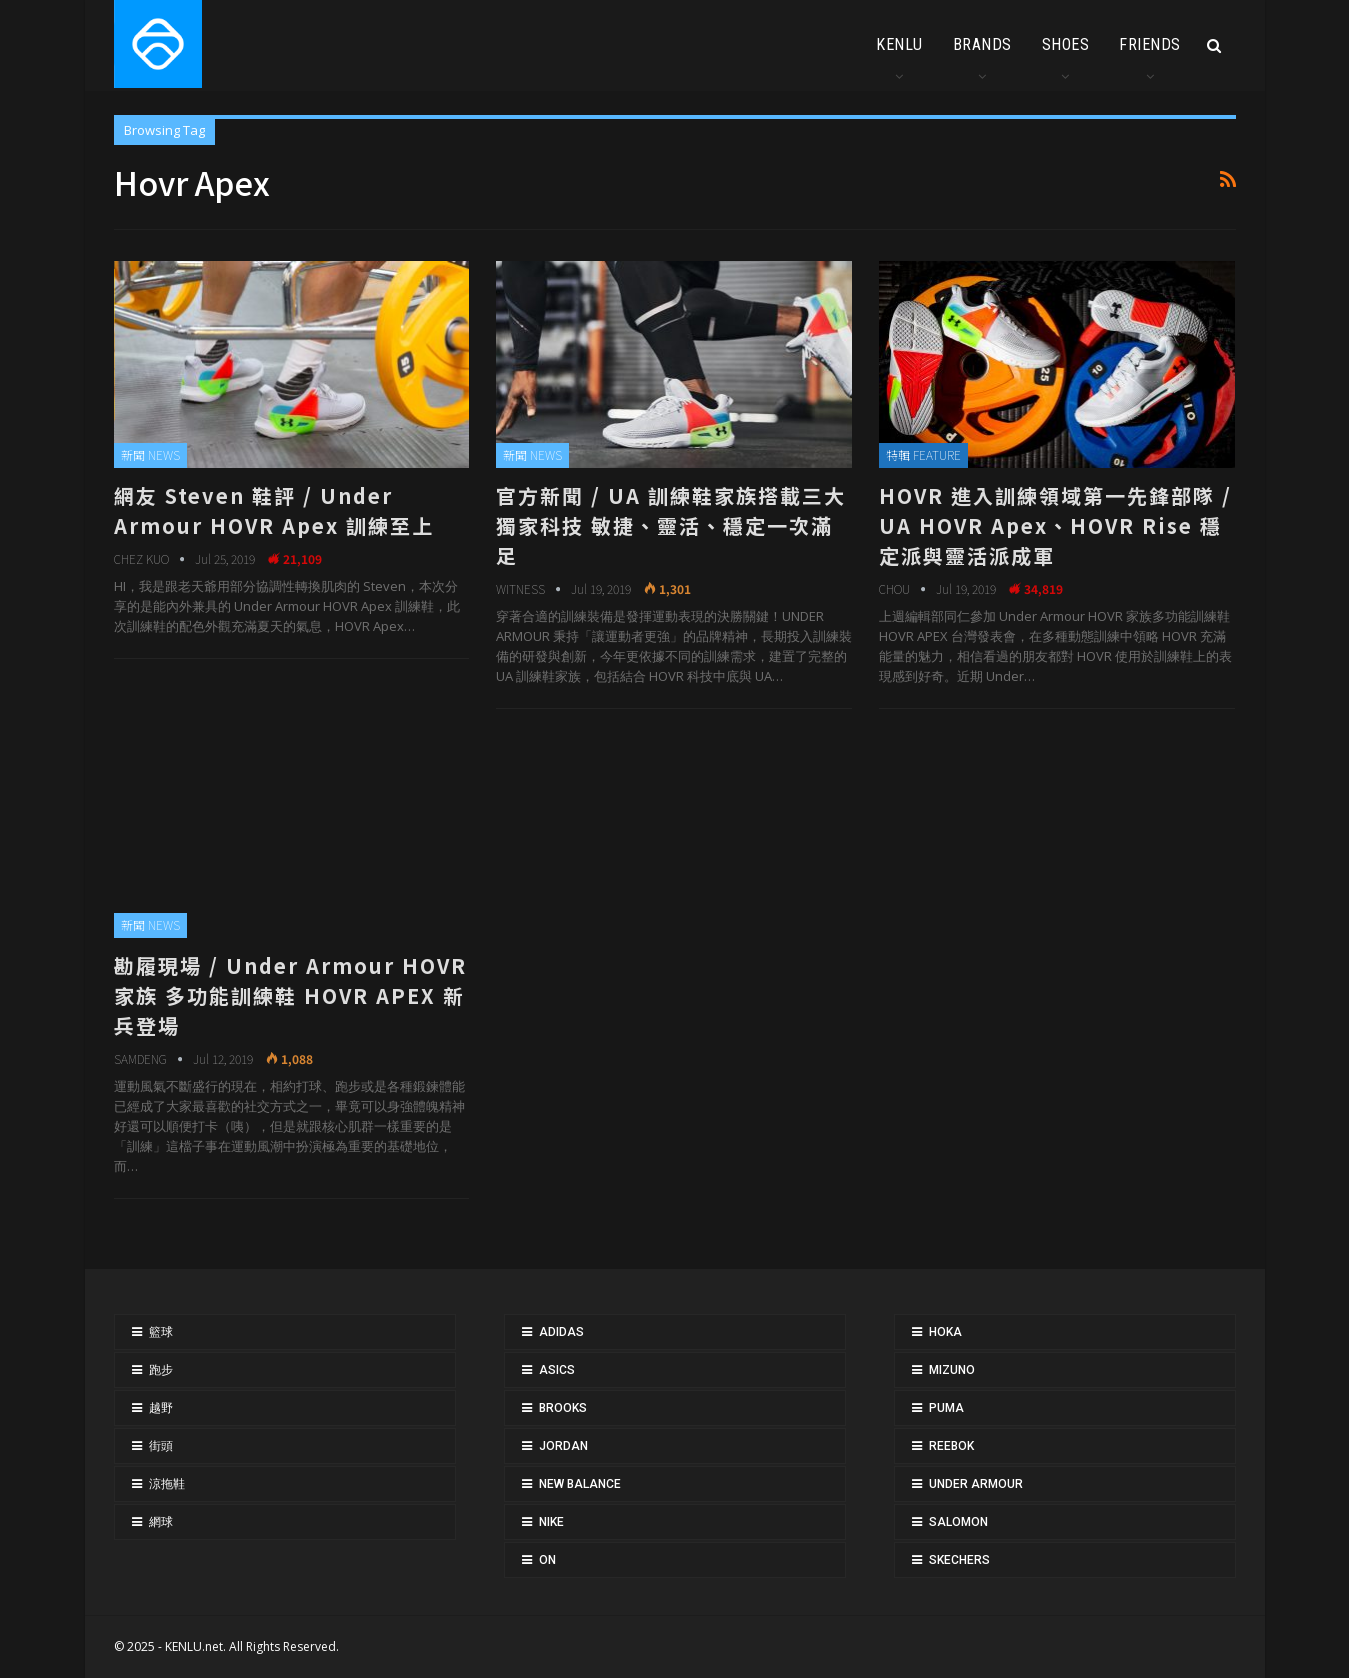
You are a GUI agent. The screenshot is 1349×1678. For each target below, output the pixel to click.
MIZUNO (952, 1370)
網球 (161, 1522)
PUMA (946, 1408)
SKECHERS (959, 1560)
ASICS (557, 1370)
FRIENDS (1150, 44)
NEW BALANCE (580, 1484)
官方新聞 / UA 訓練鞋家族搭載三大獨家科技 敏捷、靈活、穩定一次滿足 (671, 525)
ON (547, 1560)
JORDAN (563, 1446)
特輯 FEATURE (923, 454)
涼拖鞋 (167, 1484)
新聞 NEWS (150, 454)
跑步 (161, 1370)
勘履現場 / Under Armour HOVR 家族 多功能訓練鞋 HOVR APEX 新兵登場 (290, 995)
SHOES (1066, 44)
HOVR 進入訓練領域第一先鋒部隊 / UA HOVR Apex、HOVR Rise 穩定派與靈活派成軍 (1055, 525)
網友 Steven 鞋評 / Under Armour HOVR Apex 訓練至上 (274, 510)
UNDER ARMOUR (976, 1484)
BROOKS (563, 1408)
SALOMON (958, 1522)
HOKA (945, 1332)
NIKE (551, 1522)
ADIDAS (561, 1332)
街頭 (161, 1446)
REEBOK (951, 1446)
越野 (161, 1408)
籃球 (161, 1332)
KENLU (899, 44)
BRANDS (982, 44)
